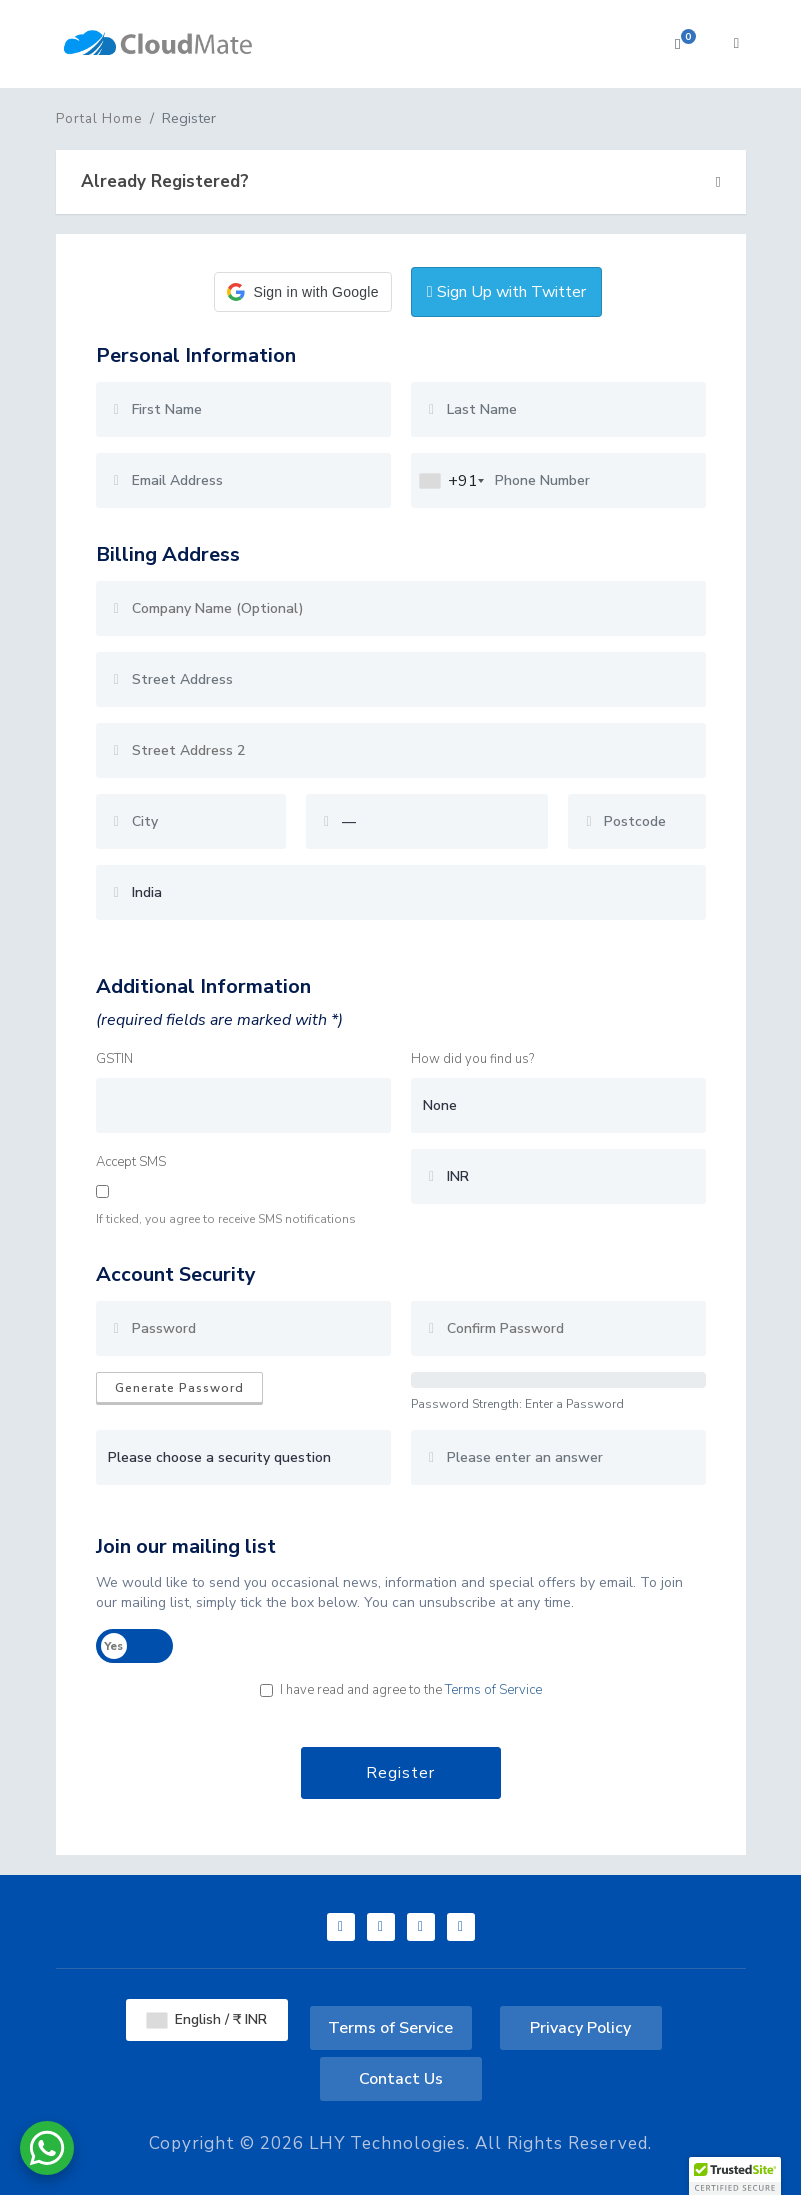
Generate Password (179, 1388)
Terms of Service (493, 1690)
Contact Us (401, 2079)
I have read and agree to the (401, 1690)
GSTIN (114, 1059)
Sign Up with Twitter (506, 292)
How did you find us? (472, 1059)
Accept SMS (131, 1162)
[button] (302, 292)
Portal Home (99, 119)
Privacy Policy (580, 2028)
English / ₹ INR (207, 2019)
